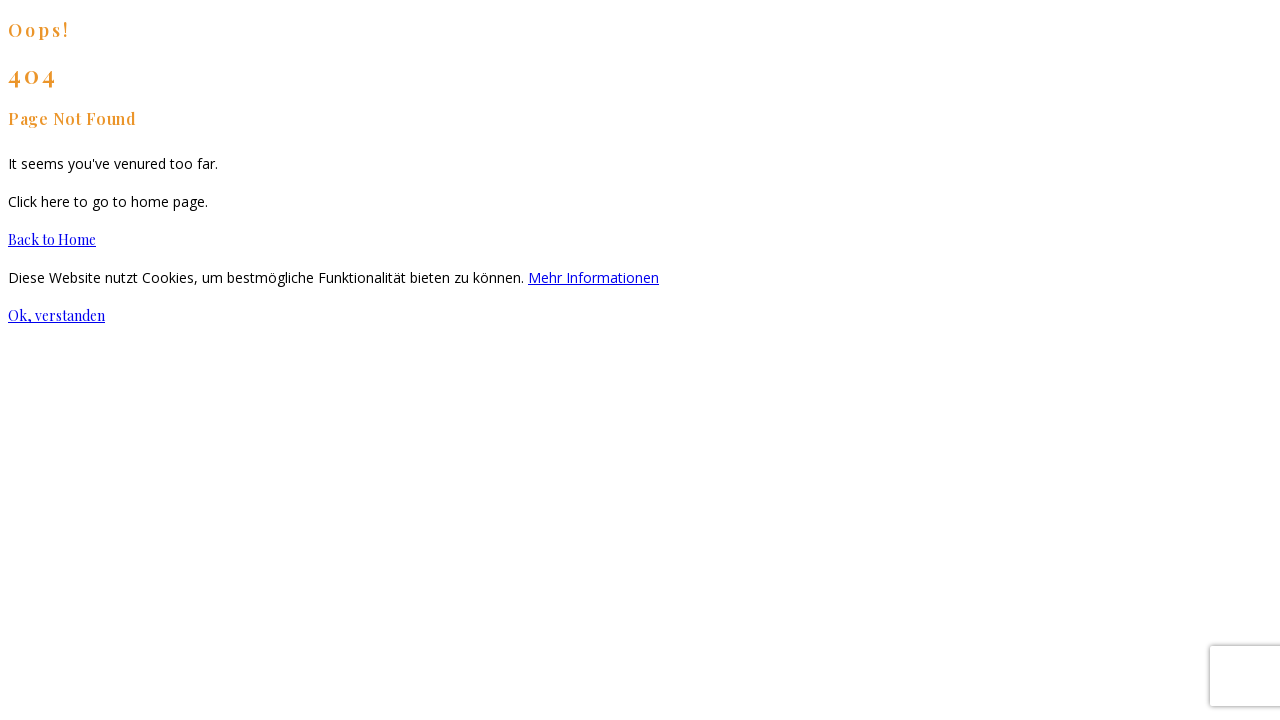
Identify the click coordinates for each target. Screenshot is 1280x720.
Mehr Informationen (593, 277)
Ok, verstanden (56, 315)
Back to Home (52, 239)
